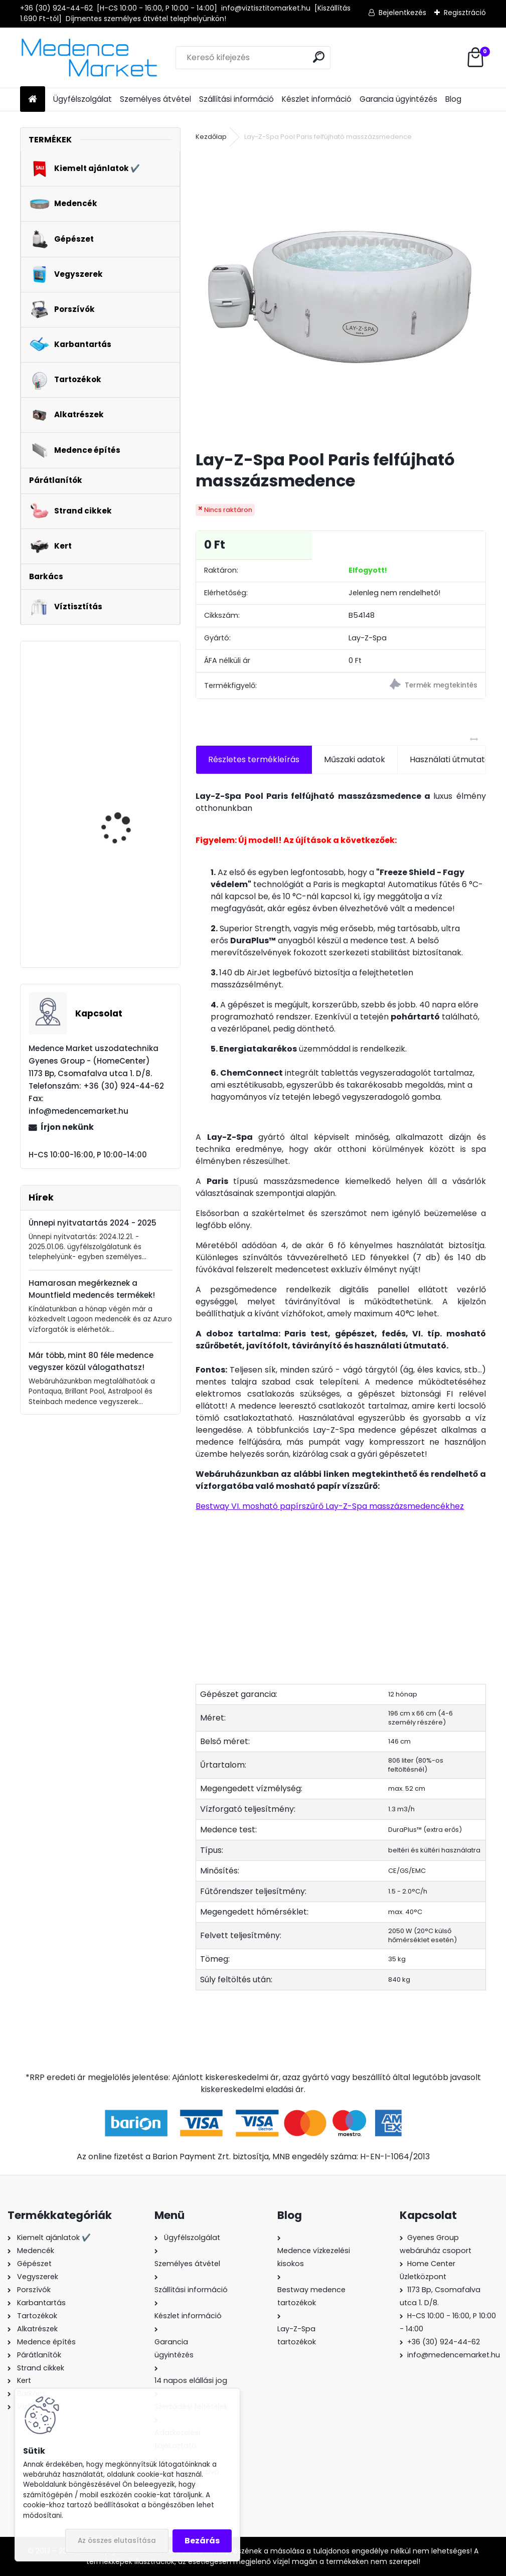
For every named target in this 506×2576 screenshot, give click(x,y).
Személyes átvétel (155, 99)
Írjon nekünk (67, 1127)
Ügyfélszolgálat (82, 99)
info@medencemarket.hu (453, 2355)
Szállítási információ (236, 99)
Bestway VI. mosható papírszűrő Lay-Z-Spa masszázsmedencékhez (330, 1506)
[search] (318, 57)
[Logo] (89, 58)
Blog (453, 99)
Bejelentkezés (402, 13)
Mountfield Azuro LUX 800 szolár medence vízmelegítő (123, 902)
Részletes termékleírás (253, 759)
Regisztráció (465, 13)
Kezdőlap (211, 136)
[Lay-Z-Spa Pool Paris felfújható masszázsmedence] (340, 297)
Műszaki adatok (354, 759)
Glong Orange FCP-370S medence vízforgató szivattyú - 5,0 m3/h (129, 804)
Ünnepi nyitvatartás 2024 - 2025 (92, 1223)
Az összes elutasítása (117, 2540)
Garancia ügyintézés (398, 99)
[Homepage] (32, 99)
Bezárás (202, 2540)
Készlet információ (317, 99)
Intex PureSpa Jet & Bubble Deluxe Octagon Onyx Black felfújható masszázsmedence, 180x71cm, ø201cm (127, 708)
